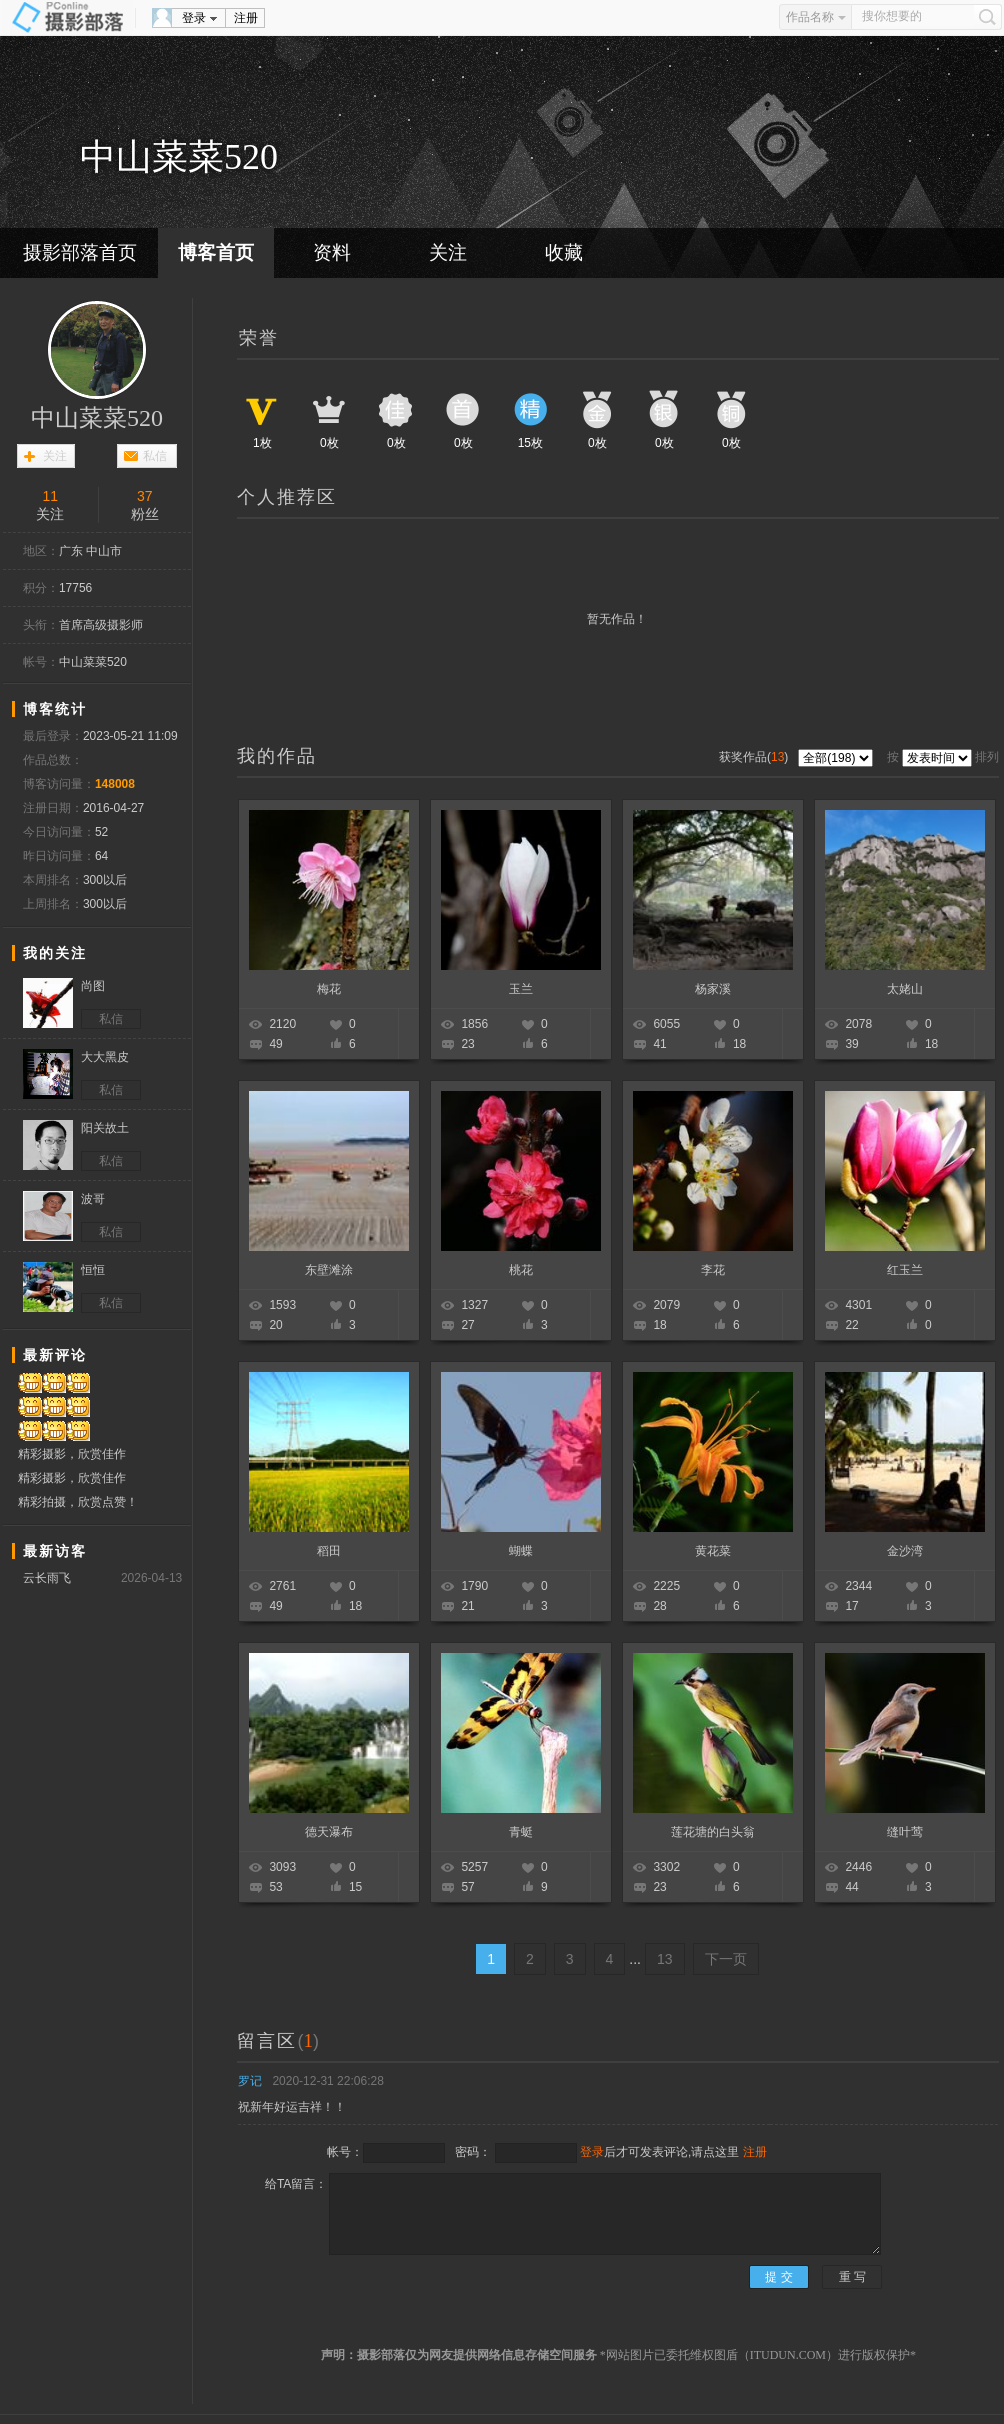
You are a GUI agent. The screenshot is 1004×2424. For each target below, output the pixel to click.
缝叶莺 (905, 1832)
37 (145, 496)
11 (50, 496)
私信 (155, 456)
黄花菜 (713, 1551)
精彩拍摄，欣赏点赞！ (78, 1502)
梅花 (329, 989)
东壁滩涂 (329, 1270)
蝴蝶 (521, 1551)
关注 (448, 252)
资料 (332, 252)
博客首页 (216, 252)
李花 (713, 1270)
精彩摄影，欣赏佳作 (72, 1454)
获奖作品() (755, 757)
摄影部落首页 (80, 252)
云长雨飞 (47, 1578)
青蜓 (521, 1832)
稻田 (329, 1551)
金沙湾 (905, 1551)
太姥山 (905, 989)
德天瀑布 (329, 1832)
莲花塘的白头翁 (713, 1832)
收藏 (564, 252)
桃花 (521, 1270)
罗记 (250, 2081)
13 (665, 1959)
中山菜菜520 (97, 418)
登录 (194, 18)
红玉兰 (905, 1270)
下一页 (726, 1959)
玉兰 (521, 989)
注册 (246, 18)
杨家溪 (713, 989)
